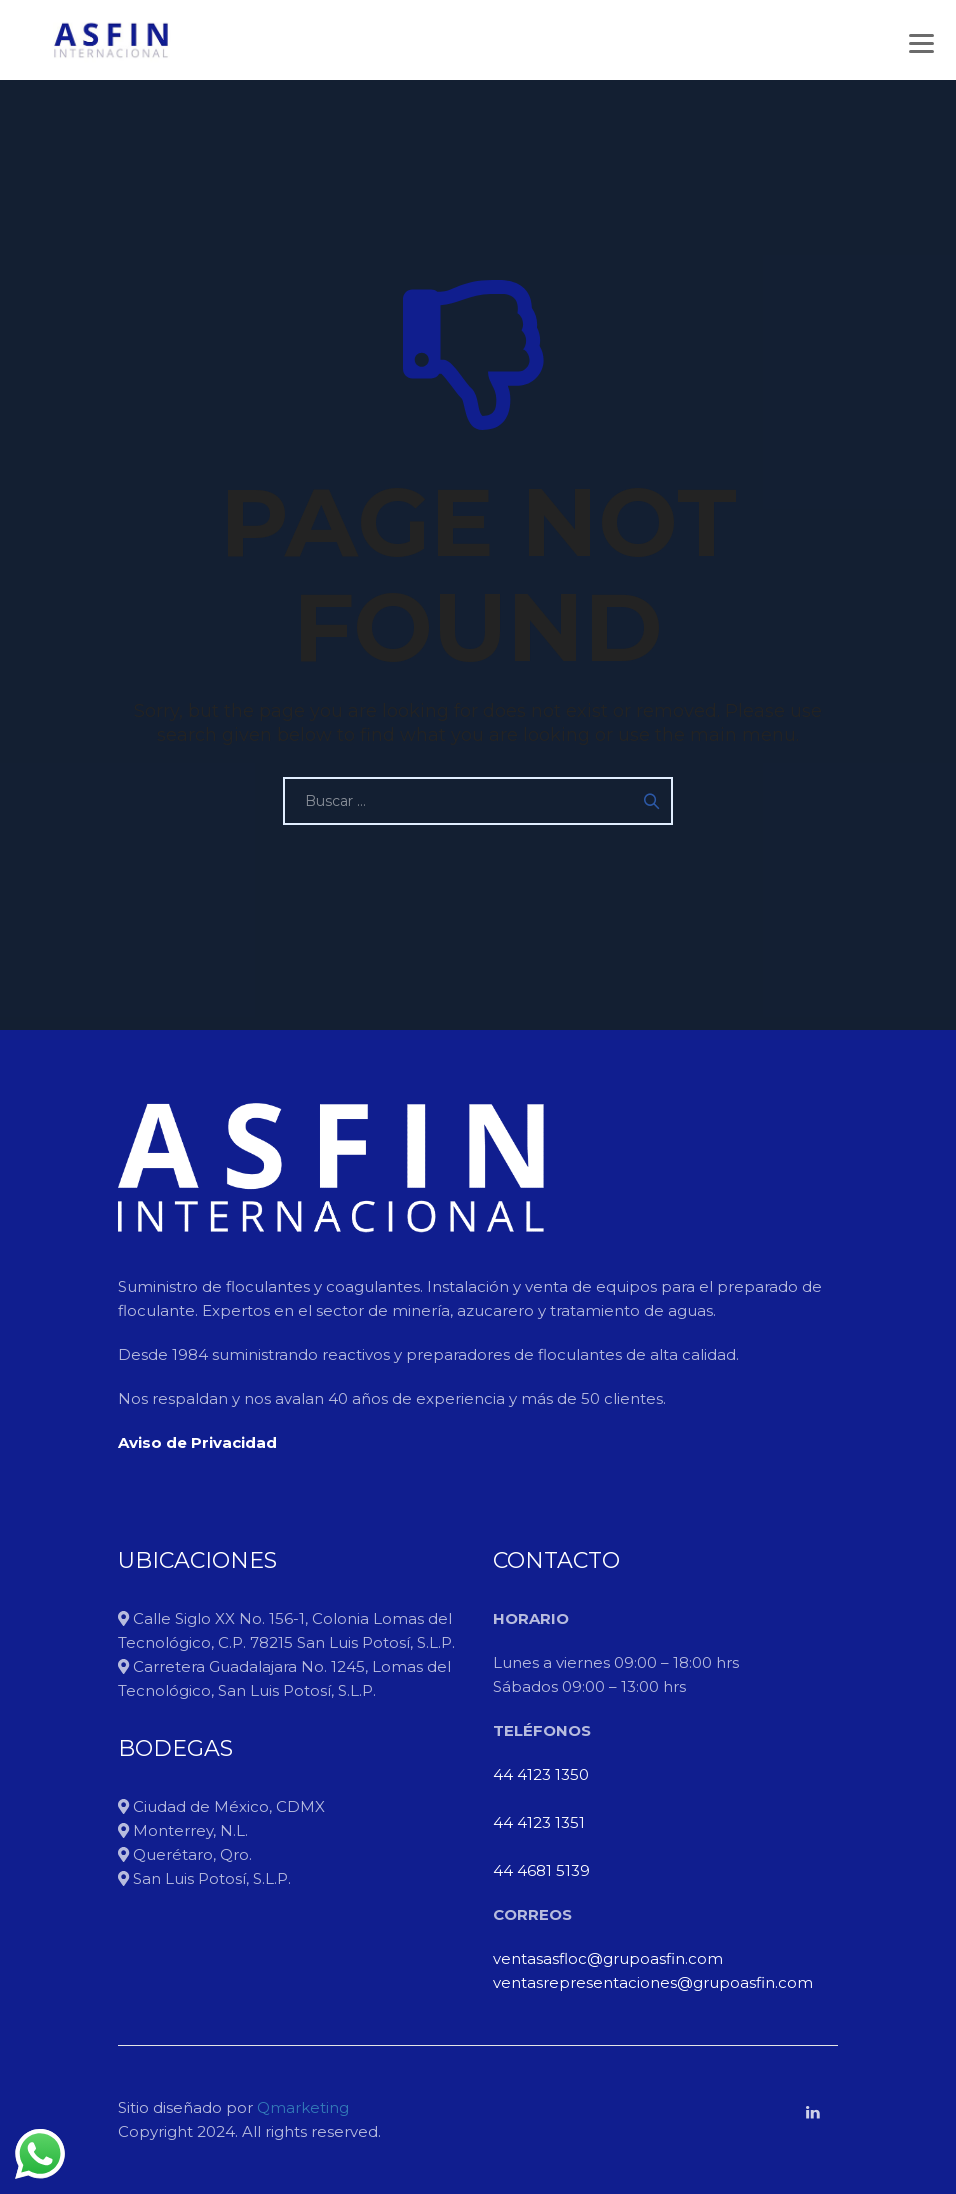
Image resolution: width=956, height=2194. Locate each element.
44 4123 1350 (541, 1774)
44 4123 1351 (539, 1822)
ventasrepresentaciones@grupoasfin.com (653, 1982)
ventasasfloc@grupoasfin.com (608, 1958)
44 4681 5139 (541, 1870)
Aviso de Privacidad (197, 1442)
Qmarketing (301, 2107)
